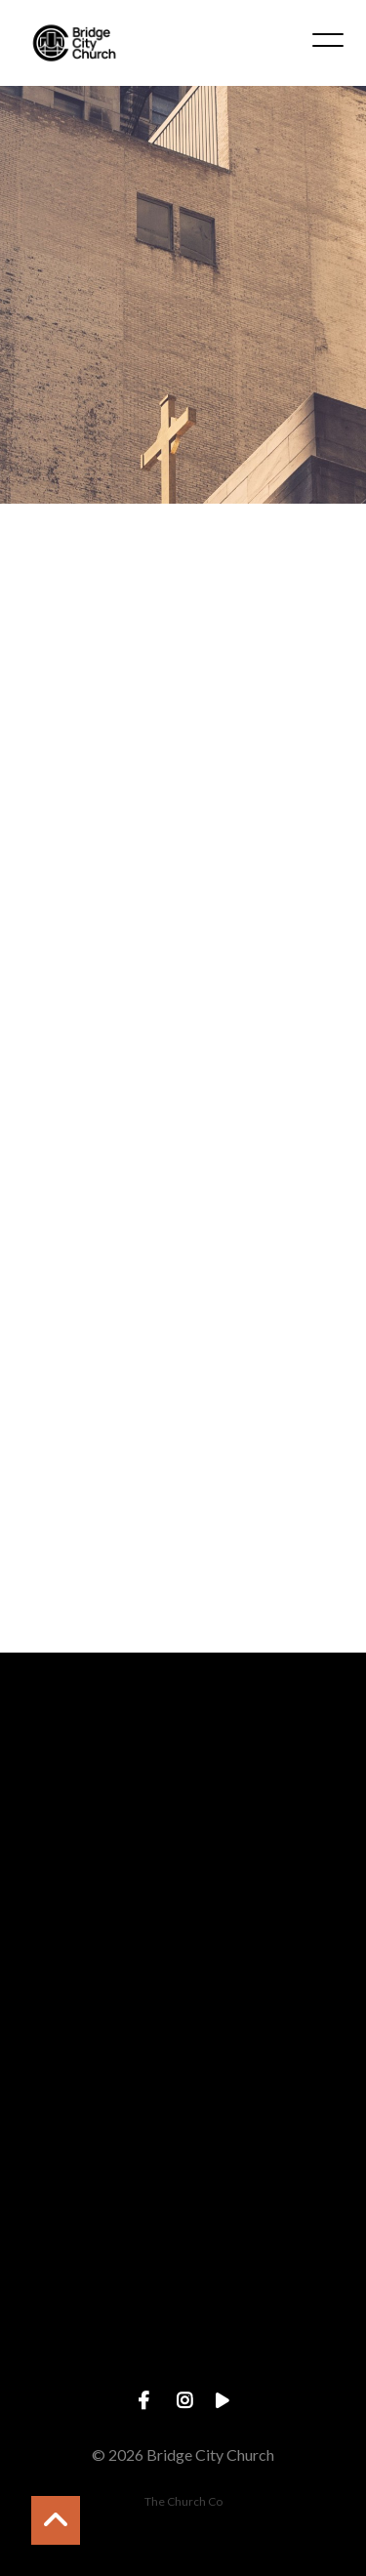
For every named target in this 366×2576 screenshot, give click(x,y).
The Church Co (183, 2501)
